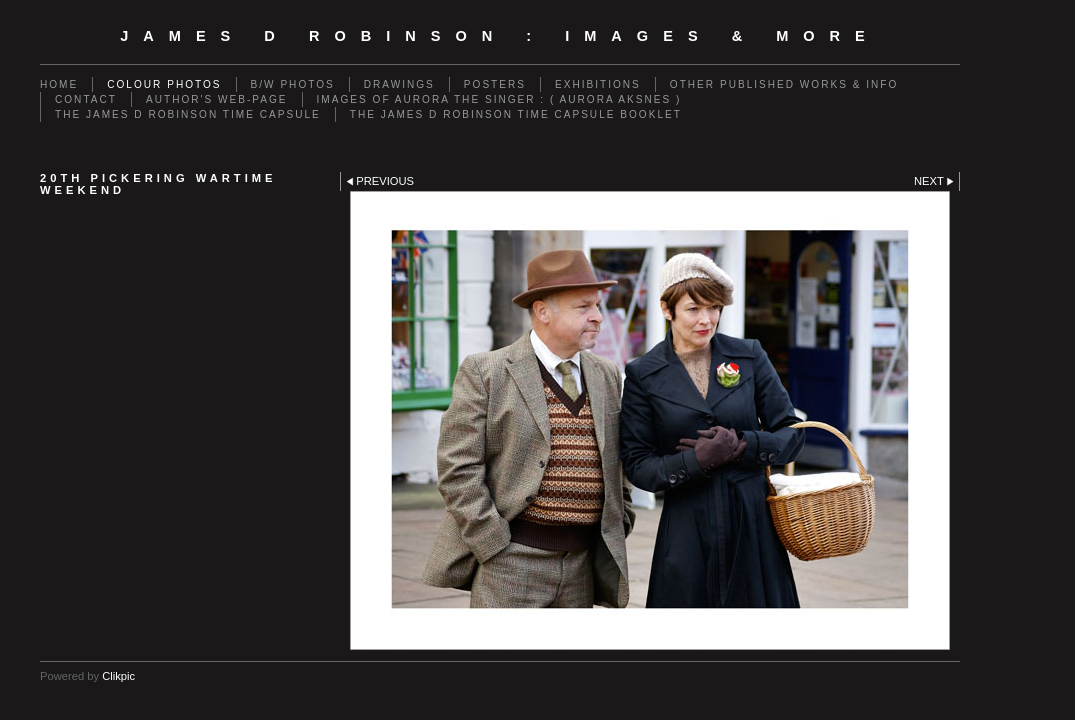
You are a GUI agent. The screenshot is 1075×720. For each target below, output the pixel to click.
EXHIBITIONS (598, 84)
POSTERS (495, 84)
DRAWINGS (399, 84)
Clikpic (118, 676)
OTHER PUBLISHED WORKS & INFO (784, 84)
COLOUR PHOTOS (164, 84)
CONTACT (86, 99)
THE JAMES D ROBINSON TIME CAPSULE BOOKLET (516, 114)
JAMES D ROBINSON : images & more (500, 36)
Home (59, 84)
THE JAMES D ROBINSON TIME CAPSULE (188, 114)
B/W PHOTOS (293, 84)
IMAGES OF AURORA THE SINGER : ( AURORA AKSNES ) (499, 99)
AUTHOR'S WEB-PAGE (217, 99)
